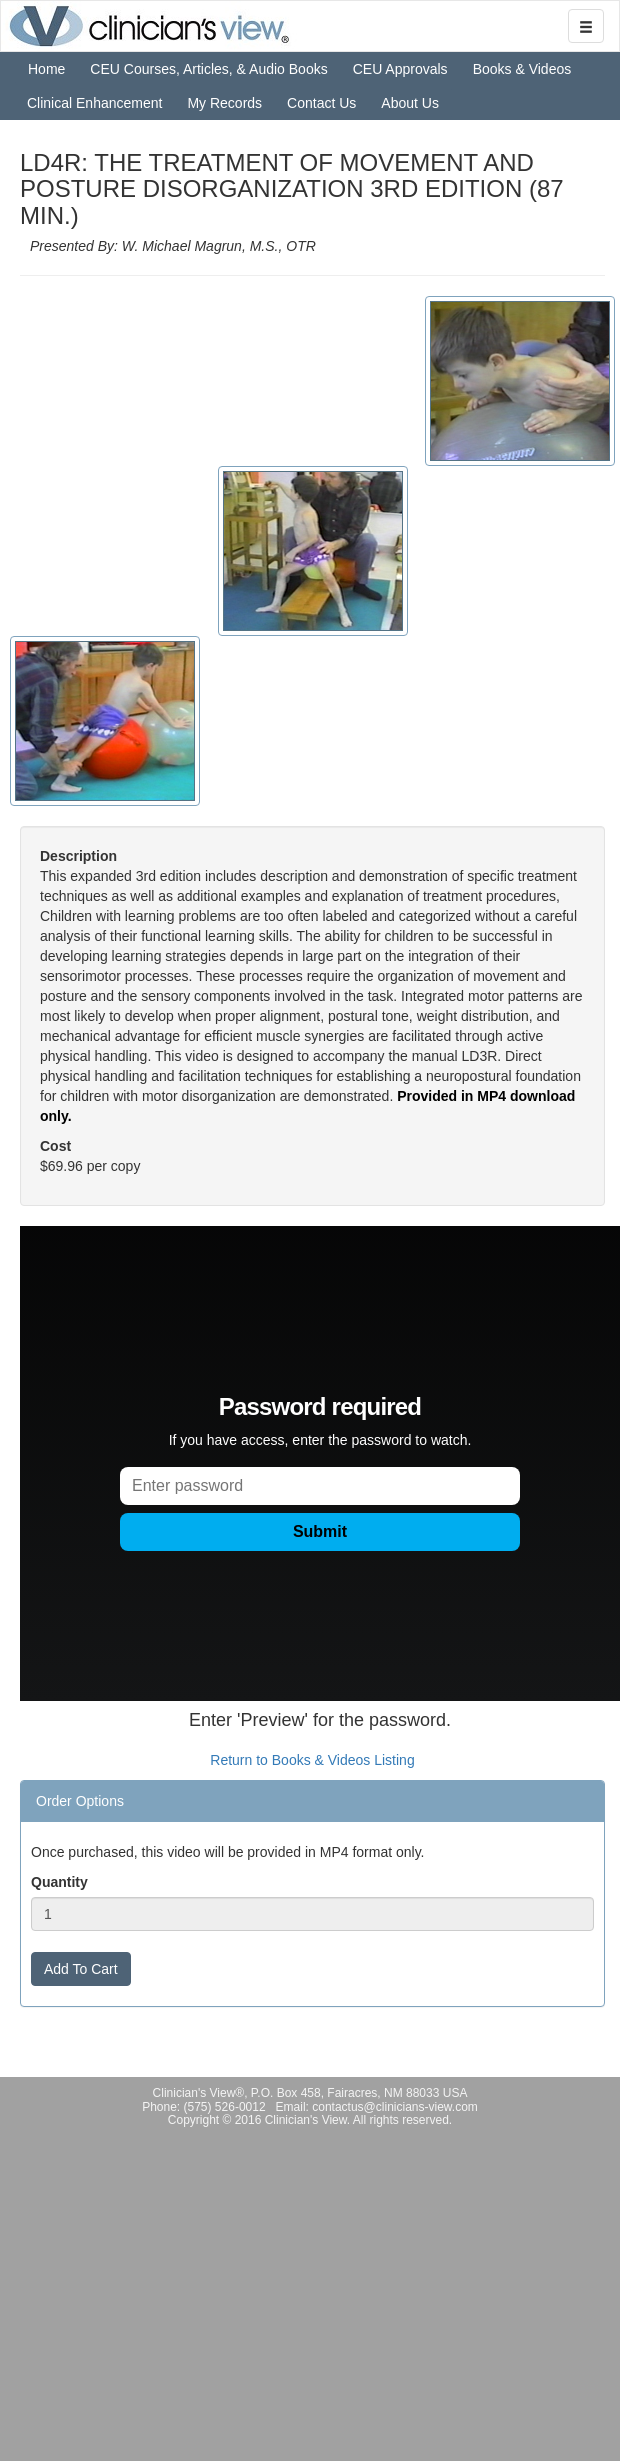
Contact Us (321, 103)
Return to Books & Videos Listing (312, 1760)
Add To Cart (81, 1969)
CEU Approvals (400, 69)
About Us (410, 103)
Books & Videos (522, 69)
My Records (224, 103)
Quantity (59, 1882)
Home (46, 69)
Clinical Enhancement (94, 103)
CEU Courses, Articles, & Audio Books (208, 69)
